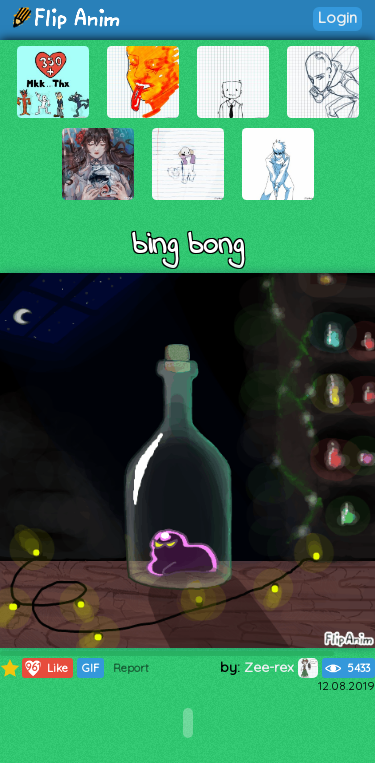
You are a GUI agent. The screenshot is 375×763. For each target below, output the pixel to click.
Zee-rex (281, 667)
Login (337, 17)
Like (45, 668)
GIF (90, 668)
